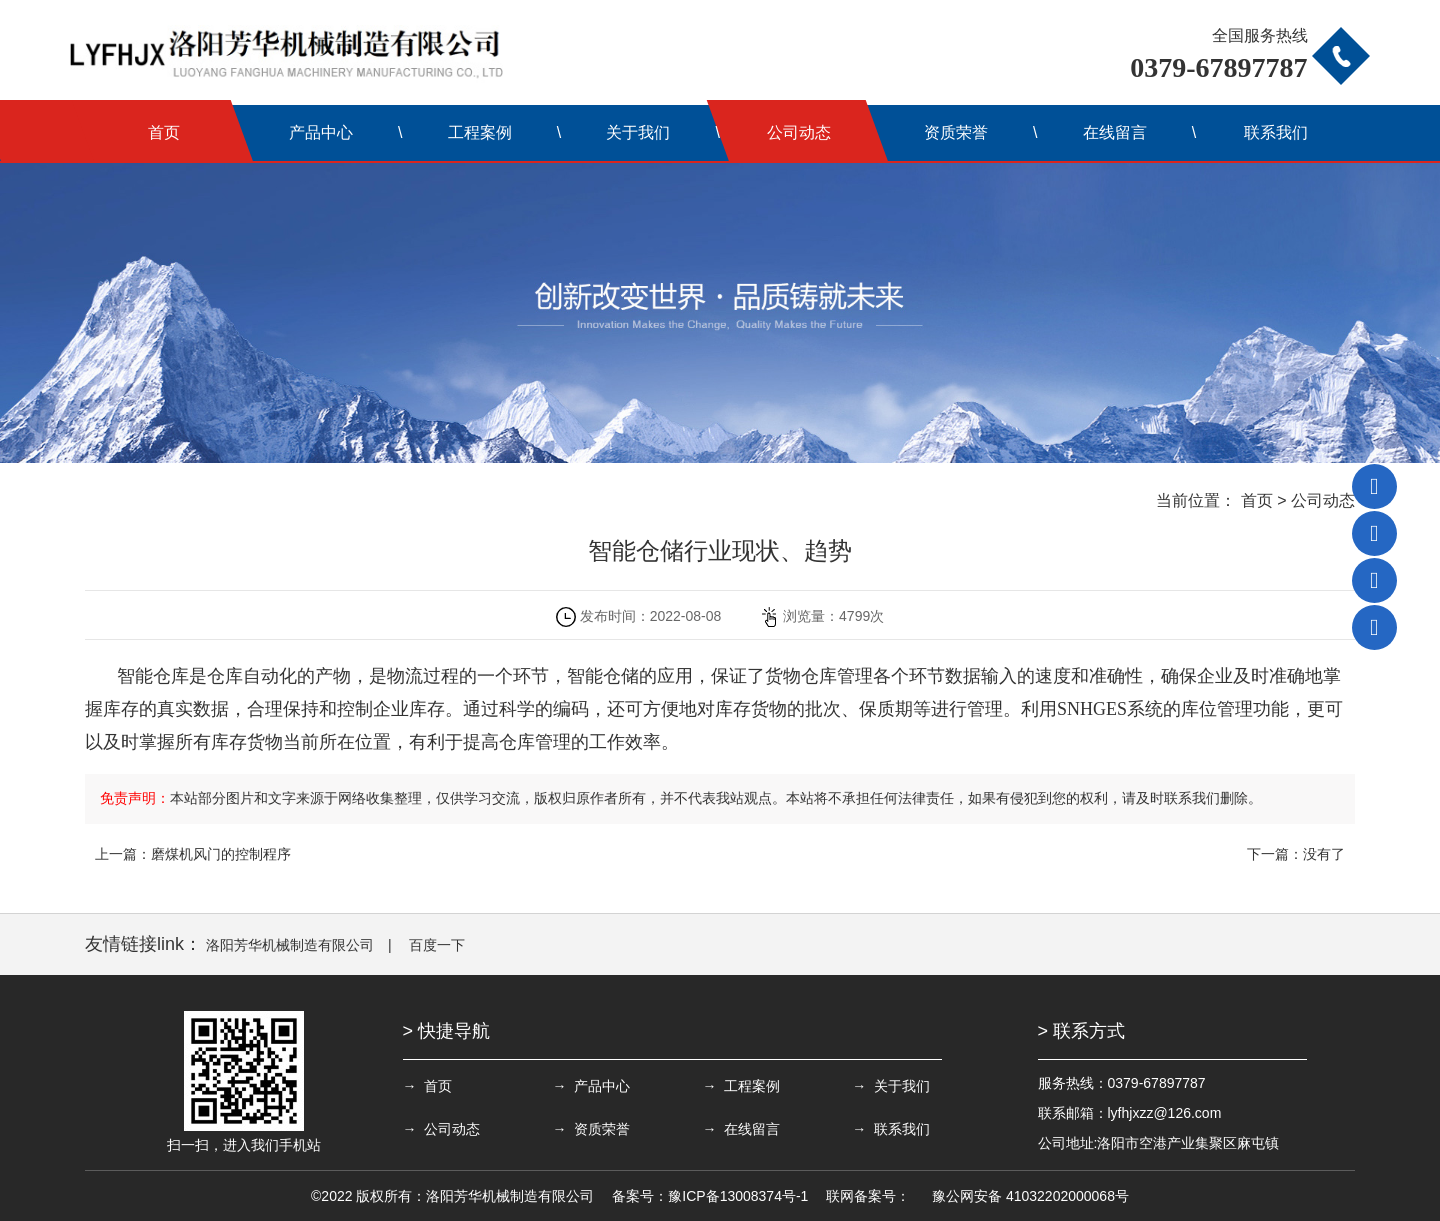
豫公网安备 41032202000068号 (1030, 1196)
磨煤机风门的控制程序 (221, 854)
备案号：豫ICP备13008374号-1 (710, 1196)
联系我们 (1276, 132)
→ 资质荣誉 (591, 1129)
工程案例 (480, 132)
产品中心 (321, 132)
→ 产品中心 (591, 1086)
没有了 (1324, 854)
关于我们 (638, 132)
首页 (164, 132)
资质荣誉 (956, 132)
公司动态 (799, 132)
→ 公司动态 (442, 1129)
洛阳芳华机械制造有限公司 (290, 945)
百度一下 (437, 945)
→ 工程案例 (741, 1086)
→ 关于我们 (891, 1086)
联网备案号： (868, 1196)
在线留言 (1115, 132)
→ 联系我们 (891, 1129)
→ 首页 (428, 1086)
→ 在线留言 (741, 1129)
